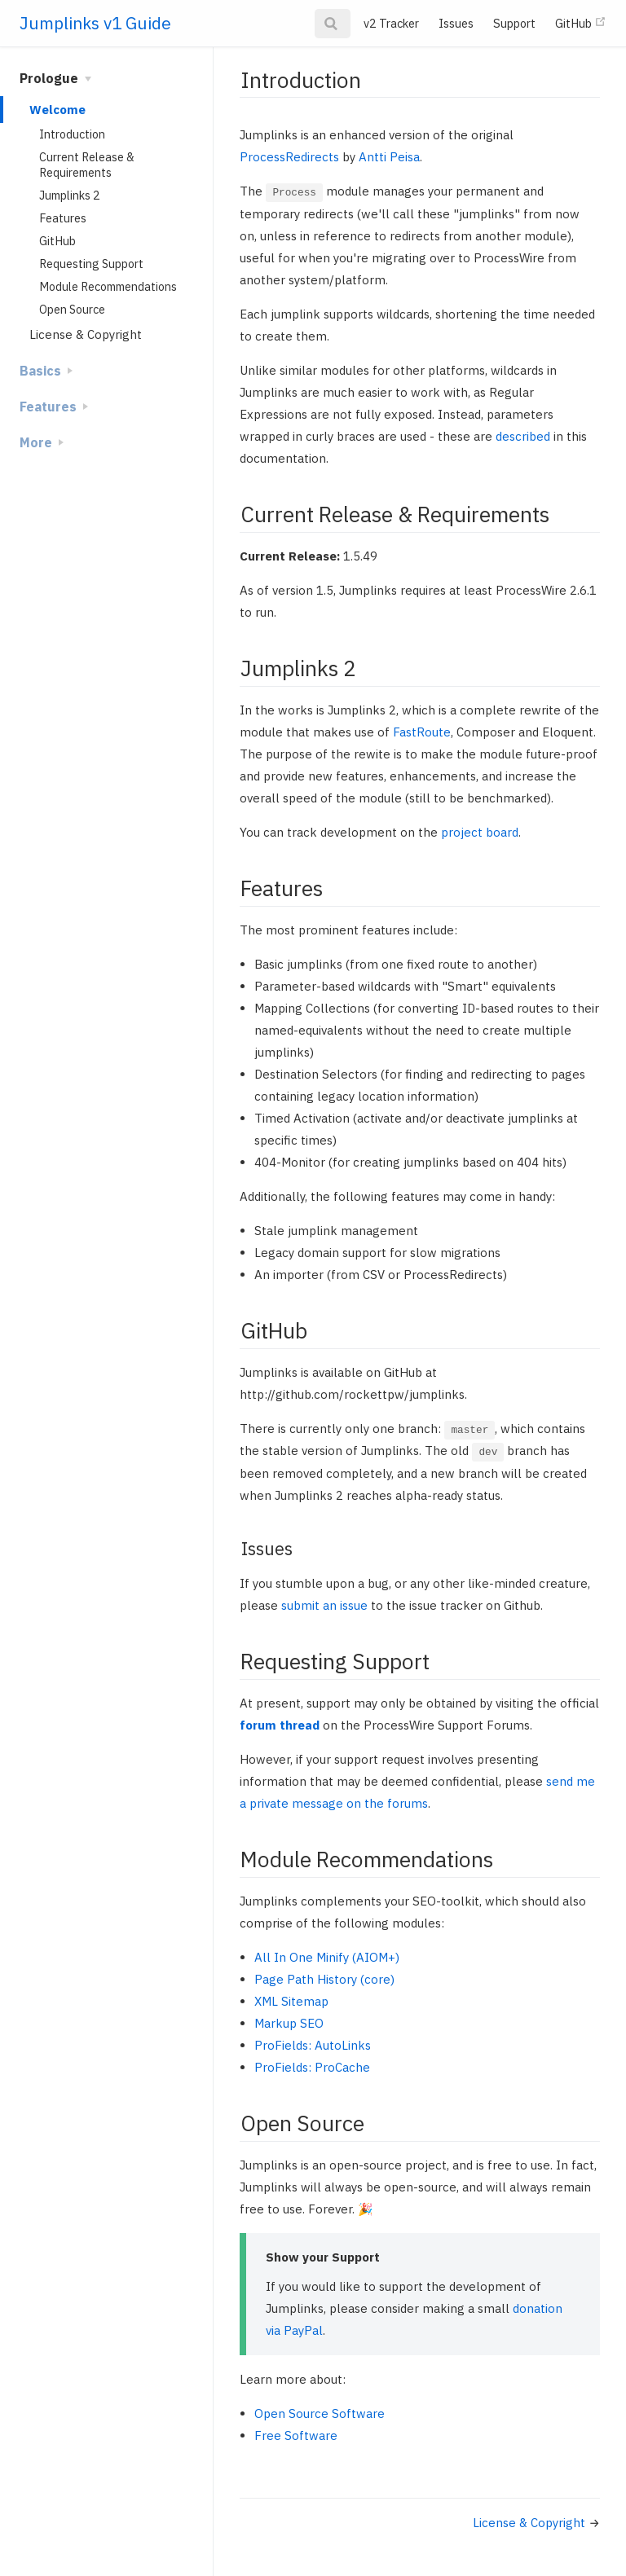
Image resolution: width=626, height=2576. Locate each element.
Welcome (57, 109)
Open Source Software (319, 2413)
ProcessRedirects (289, 157)
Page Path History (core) (324, 1979)
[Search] (332, 23)
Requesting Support (91, 263)
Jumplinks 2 (69, 195)
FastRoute (422, 732)
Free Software (295, 2435)
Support (514, 23)
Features (62, 218)
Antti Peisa (389, 157)
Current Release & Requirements (86, 165)
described (523, 436)
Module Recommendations (108, 286)
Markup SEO (289, 2023)
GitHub (580, 23)
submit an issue (324, 1605)
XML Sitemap (291, 2001)
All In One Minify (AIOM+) (326, 1957)
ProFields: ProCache (312, 2067)
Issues (456, 23)
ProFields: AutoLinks (312, 2045)
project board (479, 832)
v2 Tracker (391, 23)
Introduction (72, 134)
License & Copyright (85, 334)
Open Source (72, 309)
